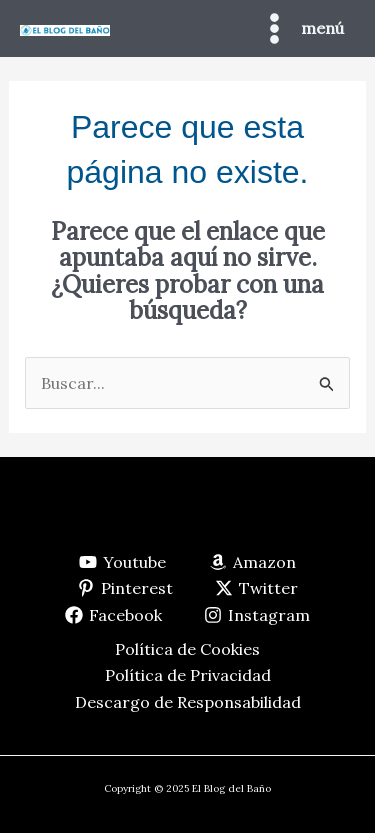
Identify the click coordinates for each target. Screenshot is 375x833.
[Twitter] (257, 588)
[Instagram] (257, 615)
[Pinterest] (124, 588)
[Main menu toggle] (300, 28)
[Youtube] (123, 562)
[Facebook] (113, 615)
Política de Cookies (187, 649)
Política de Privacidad (188, 675)
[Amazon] (253, 562)
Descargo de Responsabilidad (188, 702)
